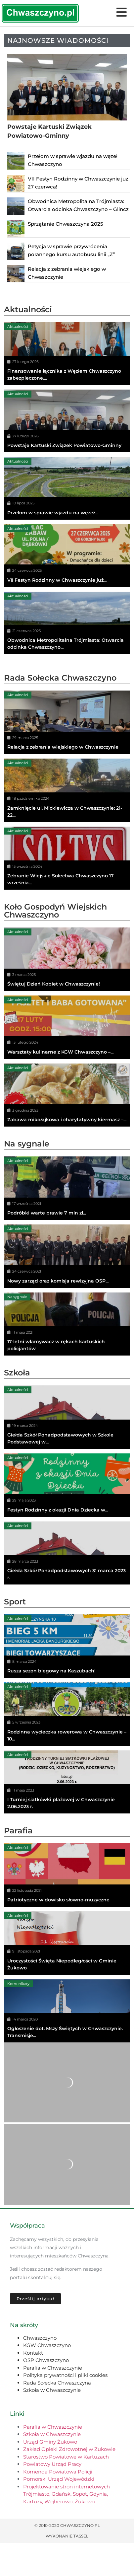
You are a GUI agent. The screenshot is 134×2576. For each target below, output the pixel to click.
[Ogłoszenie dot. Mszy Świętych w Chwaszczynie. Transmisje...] (67, 2011)
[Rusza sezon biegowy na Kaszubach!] (67, 1646)
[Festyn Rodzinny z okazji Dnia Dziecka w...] (67, 1485)
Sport (15, 1601)
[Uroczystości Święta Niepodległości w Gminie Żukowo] (67, 1943)
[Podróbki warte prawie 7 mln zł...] (67, 1188)
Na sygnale (26, 1143)
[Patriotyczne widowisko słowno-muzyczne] (67, 1875)
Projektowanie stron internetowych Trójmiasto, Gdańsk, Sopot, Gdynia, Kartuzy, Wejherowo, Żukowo (66, 2494)
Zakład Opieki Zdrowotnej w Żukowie (69, 2449)
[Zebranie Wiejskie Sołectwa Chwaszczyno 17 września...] (67, 858)
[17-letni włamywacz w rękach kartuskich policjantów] (67, 1324)
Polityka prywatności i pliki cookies (65, 2375)
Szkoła (17, 1372)
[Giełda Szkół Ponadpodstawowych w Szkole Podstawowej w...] (67, 1417)
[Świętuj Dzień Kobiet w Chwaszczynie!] (67, 959)
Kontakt (33, 2353)
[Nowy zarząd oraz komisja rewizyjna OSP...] (67, 1256)
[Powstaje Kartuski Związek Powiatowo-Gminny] (67, 421)
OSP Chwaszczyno (46, 2360)
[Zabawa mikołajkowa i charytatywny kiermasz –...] (67, 1095)
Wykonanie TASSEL (67, 2536)
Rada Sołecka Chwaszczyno (60, 678)
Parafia (18, 1830)
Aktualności (28, 309)
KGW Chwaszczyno (47, 2345)
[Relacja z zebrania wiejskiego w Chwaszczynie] (67, 722)
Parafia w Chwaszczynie (52, 2368)
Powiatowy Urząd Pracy (52, 2464)
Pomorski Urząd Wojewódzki (58, 2479)
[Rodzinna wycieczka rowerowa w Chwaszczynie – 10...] (67, 1714)
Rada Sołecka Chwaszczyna (57, 2383)
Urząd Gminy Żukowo (50, 2442)
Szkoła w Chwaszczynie (52, 2390)
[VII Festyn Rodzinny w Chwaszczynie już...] (67, 555)
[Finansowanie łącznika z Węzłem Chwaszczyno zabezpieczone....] (67, 353)
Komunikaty (18, 1983)
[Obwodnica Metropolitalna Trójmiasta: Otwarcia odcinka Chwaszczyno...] (67, 623)
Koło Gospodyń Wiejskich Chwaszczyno (55, 911)
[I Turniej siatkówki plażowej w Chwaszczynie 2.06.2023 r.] (67, 1782)
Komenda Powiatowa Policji (57, 2471)
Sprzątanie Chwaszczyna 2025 (65, 224)
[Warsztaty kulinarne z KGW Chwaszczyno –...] (67, 1027)
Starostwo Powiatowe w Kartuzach (66, 2457)
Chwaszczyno (40, 2338)
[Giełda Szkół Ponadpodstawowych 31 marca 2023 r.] (67, 1553)
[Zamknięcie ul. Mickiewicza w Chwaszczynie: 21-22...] (67, 790)
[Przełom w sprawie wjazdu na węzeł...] (67, 488)
